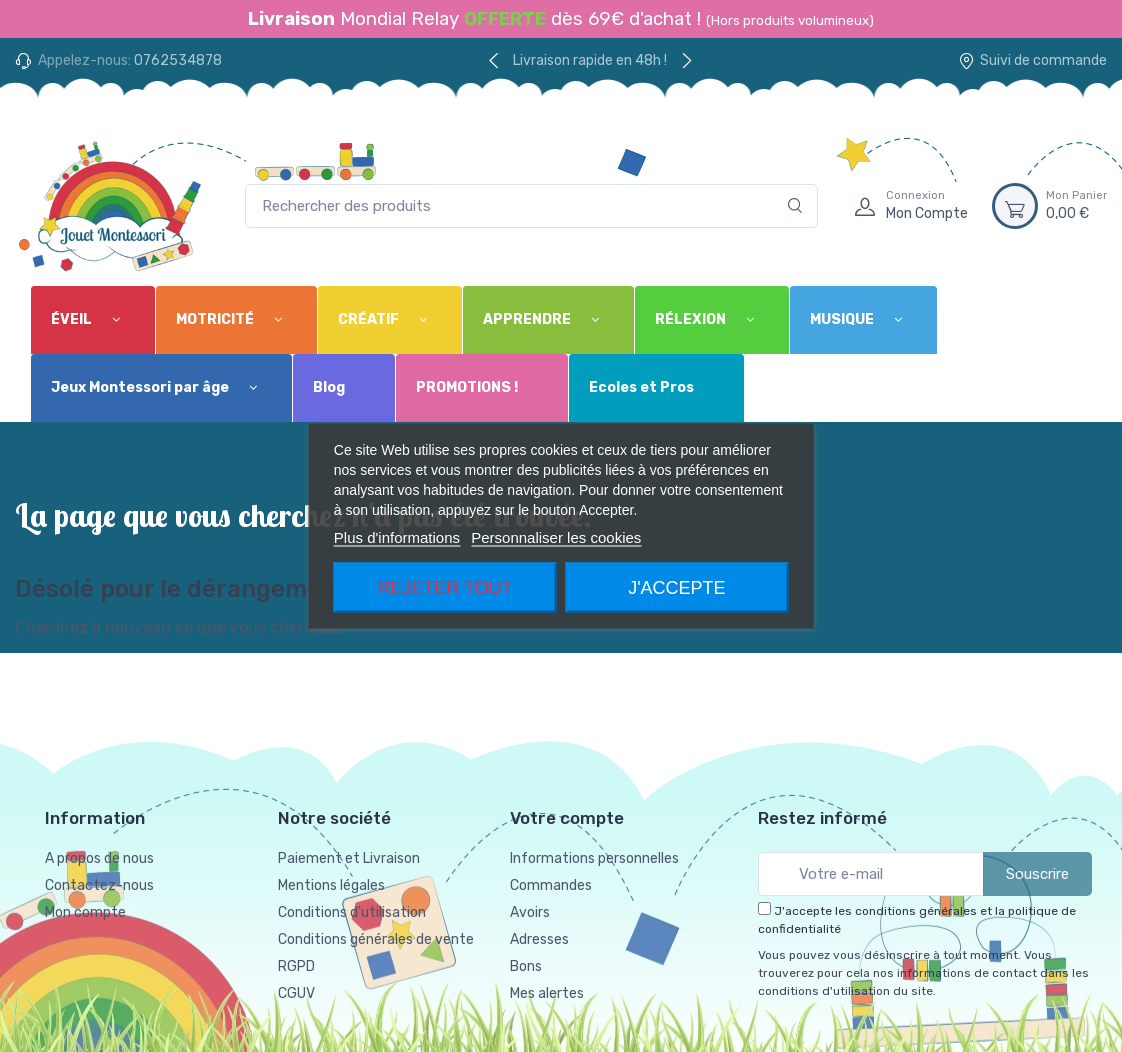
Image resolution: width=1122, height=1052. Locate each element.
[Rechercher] (795, 206)
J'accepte (676, 588)
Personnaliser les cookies (556, 537)
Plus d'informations (397, 537)
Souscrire (1037, 874)
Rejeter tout (444, 588)
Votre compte (567, 818)
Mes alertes (547, 993)
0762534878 (178, 60)
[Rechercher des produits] (531, 206)
